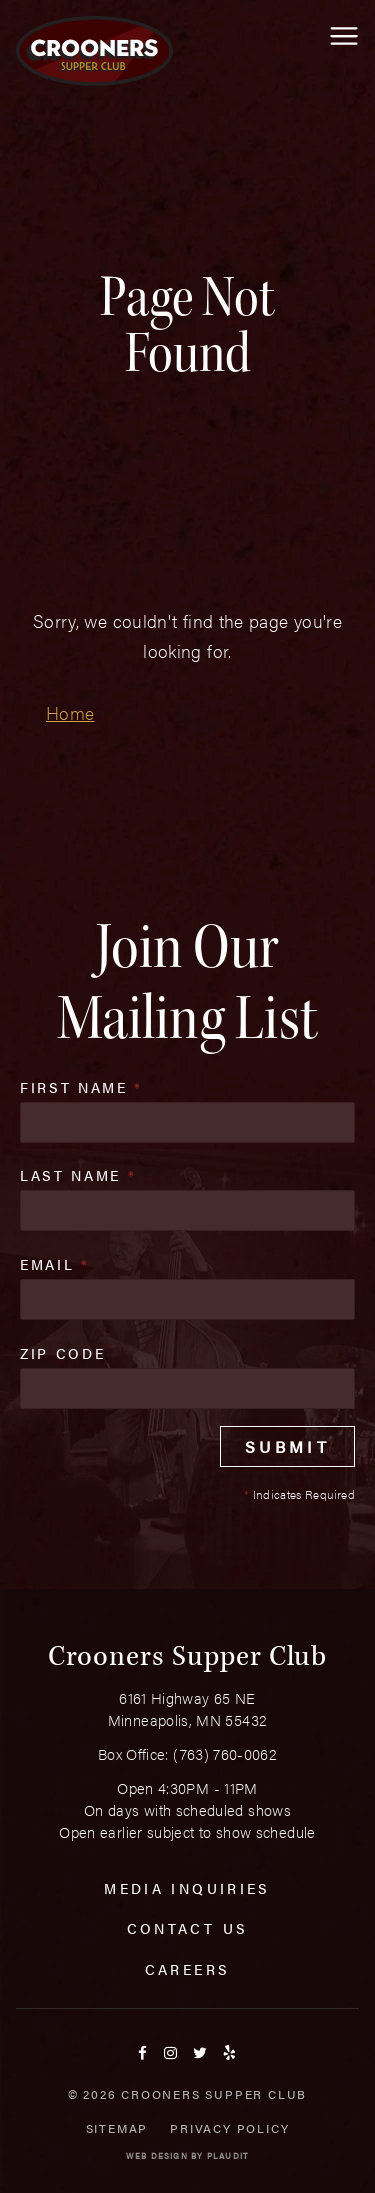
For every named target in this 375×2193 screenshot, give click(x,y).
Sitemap (117, 2128)
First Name (81, 1087)
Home (70, 712)
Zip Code (62, 1353)
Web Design (157, 2155)
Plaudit (228, 2155)
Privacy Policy (229, 2128)
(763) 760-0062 (225, 1753)
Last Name (78, 1175)
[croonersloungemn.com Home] (94, 51)
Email (55, 1264)
